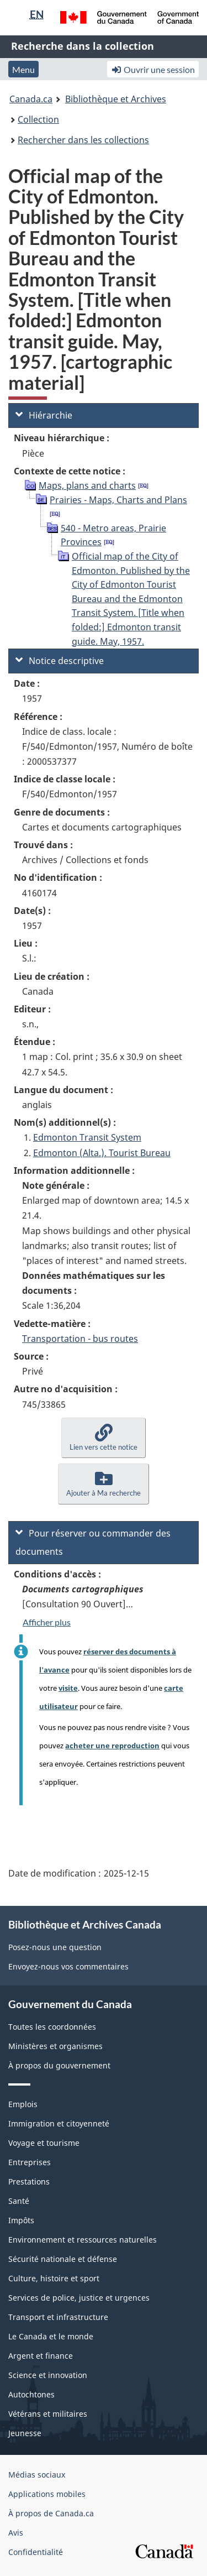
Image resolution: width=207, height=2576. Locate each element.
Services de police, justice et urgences (79, 2297)
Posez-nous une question (55, 1947)
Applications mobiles (47, 2494)
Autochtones (31, 2394)
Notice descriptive (59, 661)
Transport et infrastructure (58, 2317)
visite (68, 1688)
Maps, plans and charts (87, 485)
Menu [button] (23, 69)
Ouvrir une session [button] (153, 69)
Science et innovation (47, 2375)
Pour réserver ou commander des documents (93, 1542)
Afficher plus (47, 1622)
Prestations (29, 2181)
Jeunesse (24, 2433)
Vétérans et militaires (47, 2413)
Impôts (21, 2220)
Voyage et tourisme (43, 2143)
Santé (18, 2201)
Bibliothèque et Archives (115, 99)
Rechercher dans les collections (83, 140)
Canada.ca (30, 99)
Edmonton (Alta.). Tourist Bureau (102, 1153)
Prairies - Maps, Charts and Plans (118, 500)
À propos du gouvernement (59, 2065)
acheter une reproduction (112, 1746)
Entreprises (29, 2162)
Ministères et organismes (55, 2046)
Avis (15, 2532)
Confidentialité (35, 2552)
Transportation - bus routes (80, 1339)
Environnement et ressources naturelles (82, 2239)
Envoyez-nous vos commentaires (68, 1966)
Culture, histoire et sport (53, 2278)
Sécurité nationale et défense (62, 2259)
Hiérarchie (43, 415)
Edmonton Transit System (87, 1137)
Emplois (23, 2104)
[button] (103, 1438)
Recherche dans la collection (82, 46)
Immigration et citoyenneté (58, 2123)
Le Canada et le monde (50, 2336)
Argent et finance (40, 2355)
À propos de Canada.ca (51, 2513)
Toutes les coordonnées (52, 2026)
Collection (38, 119)
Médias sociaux (36, 2474)
